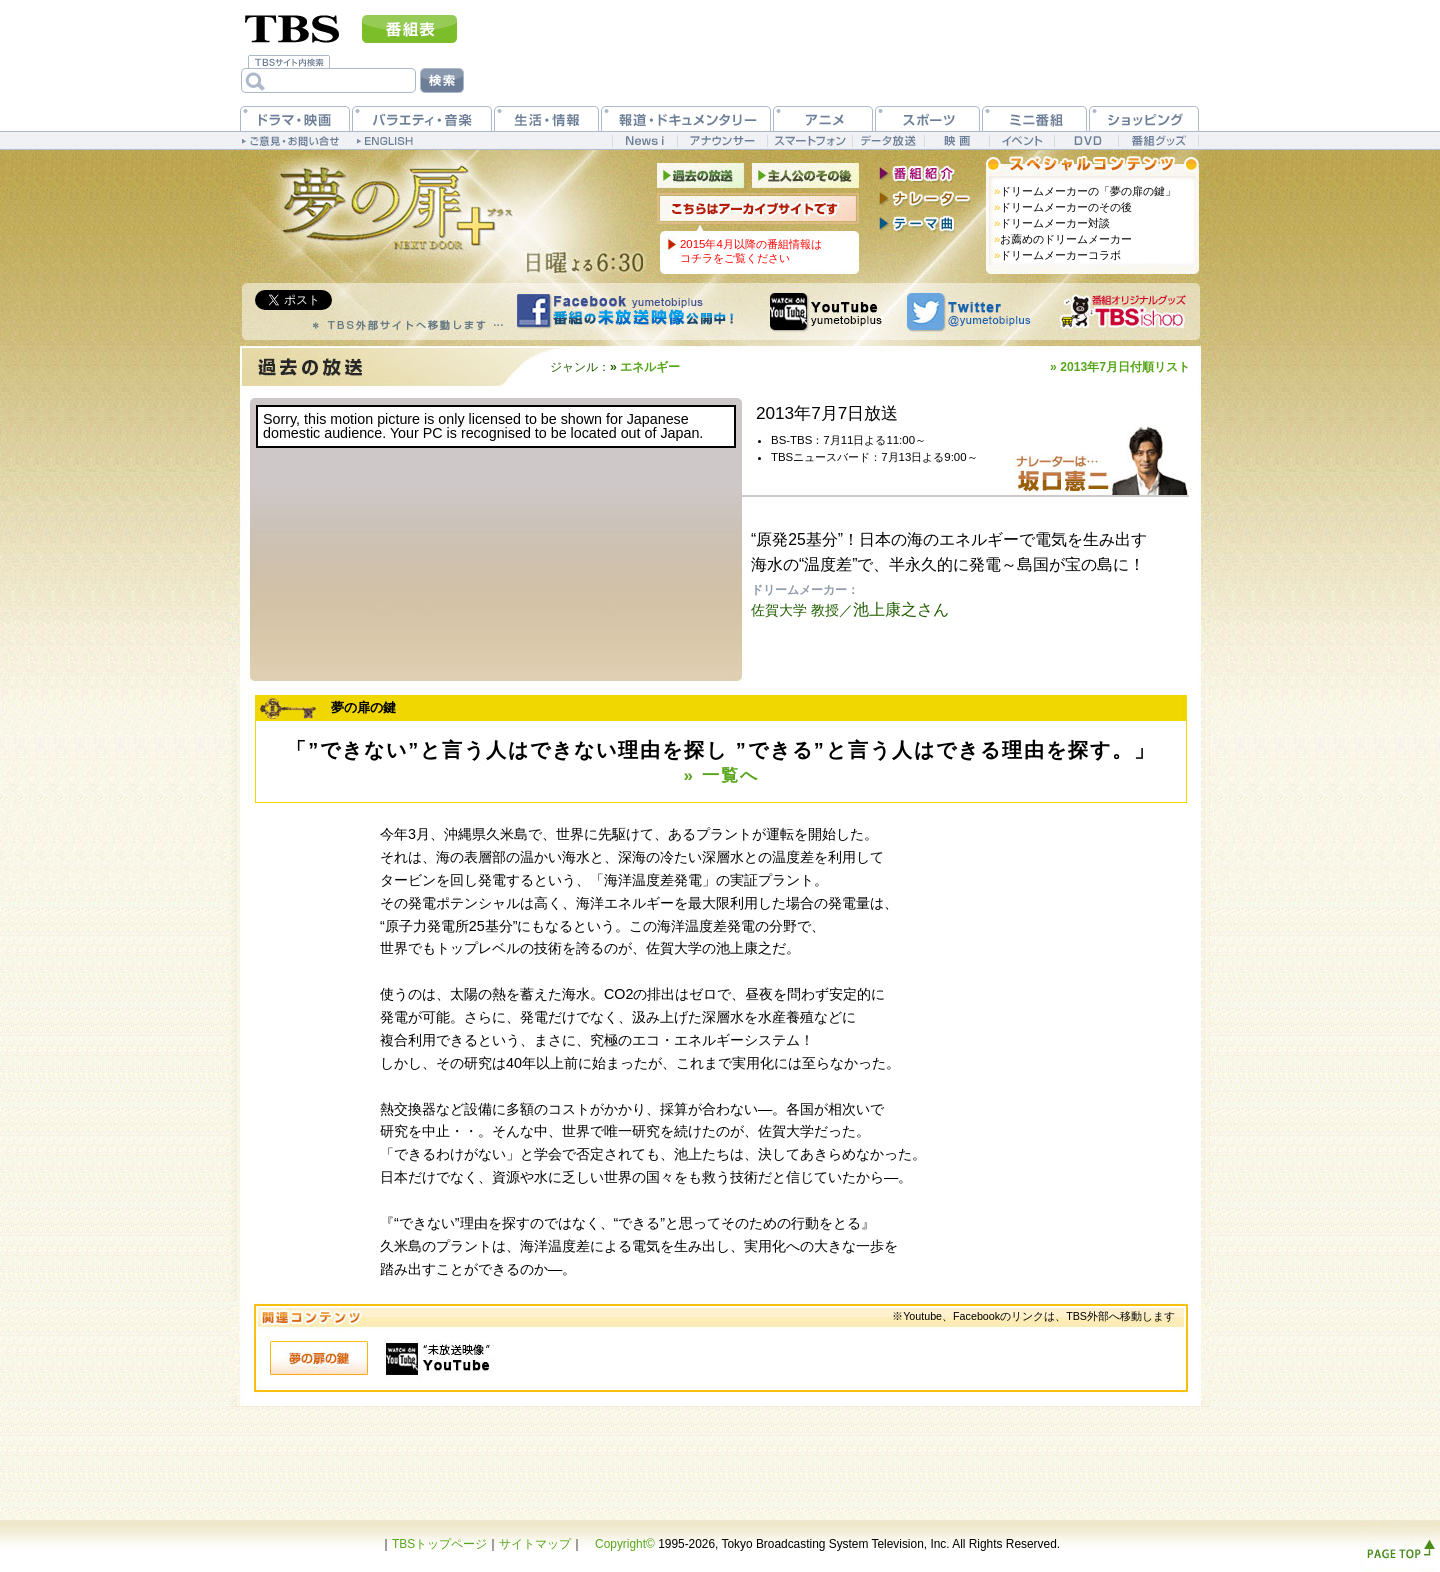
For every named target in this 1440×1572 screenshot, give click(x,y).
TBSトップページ (439, 1544)
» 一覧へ (720, 775)
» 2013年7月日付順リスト (1120, 367)
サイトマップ (535, 1544)
